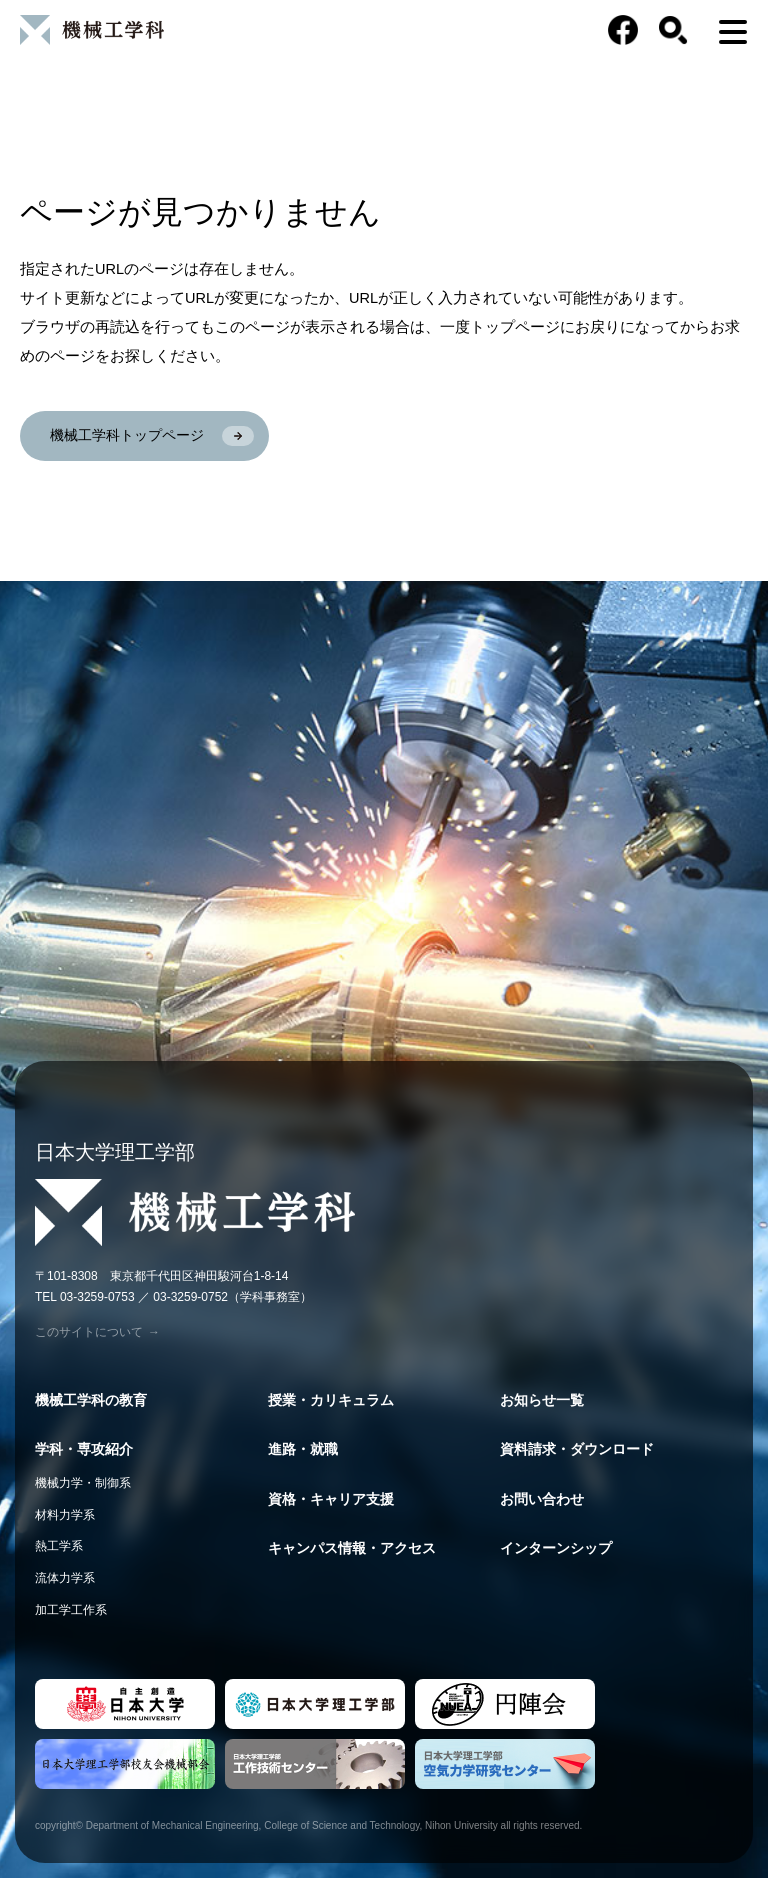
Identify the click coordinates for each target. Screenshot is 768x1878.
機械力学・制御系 (83, 1483)
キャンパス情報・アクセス (352, 1548)
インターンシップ (556, 1548)
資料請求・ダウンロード (577, 1449)
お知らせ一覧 (542, 1400)
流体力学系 (65, 1578)
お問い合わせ (542, 1499)
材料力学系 (65, 1515)
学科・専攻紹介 (84, 1449)
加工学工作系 (71, 1610)
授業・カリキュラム (331, 1400)
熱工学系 (59, 1546)
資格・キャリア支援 (331, 1499)
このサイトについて (97, 1332)
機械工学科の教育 (91, 1400)
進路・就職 (303, 1449)
